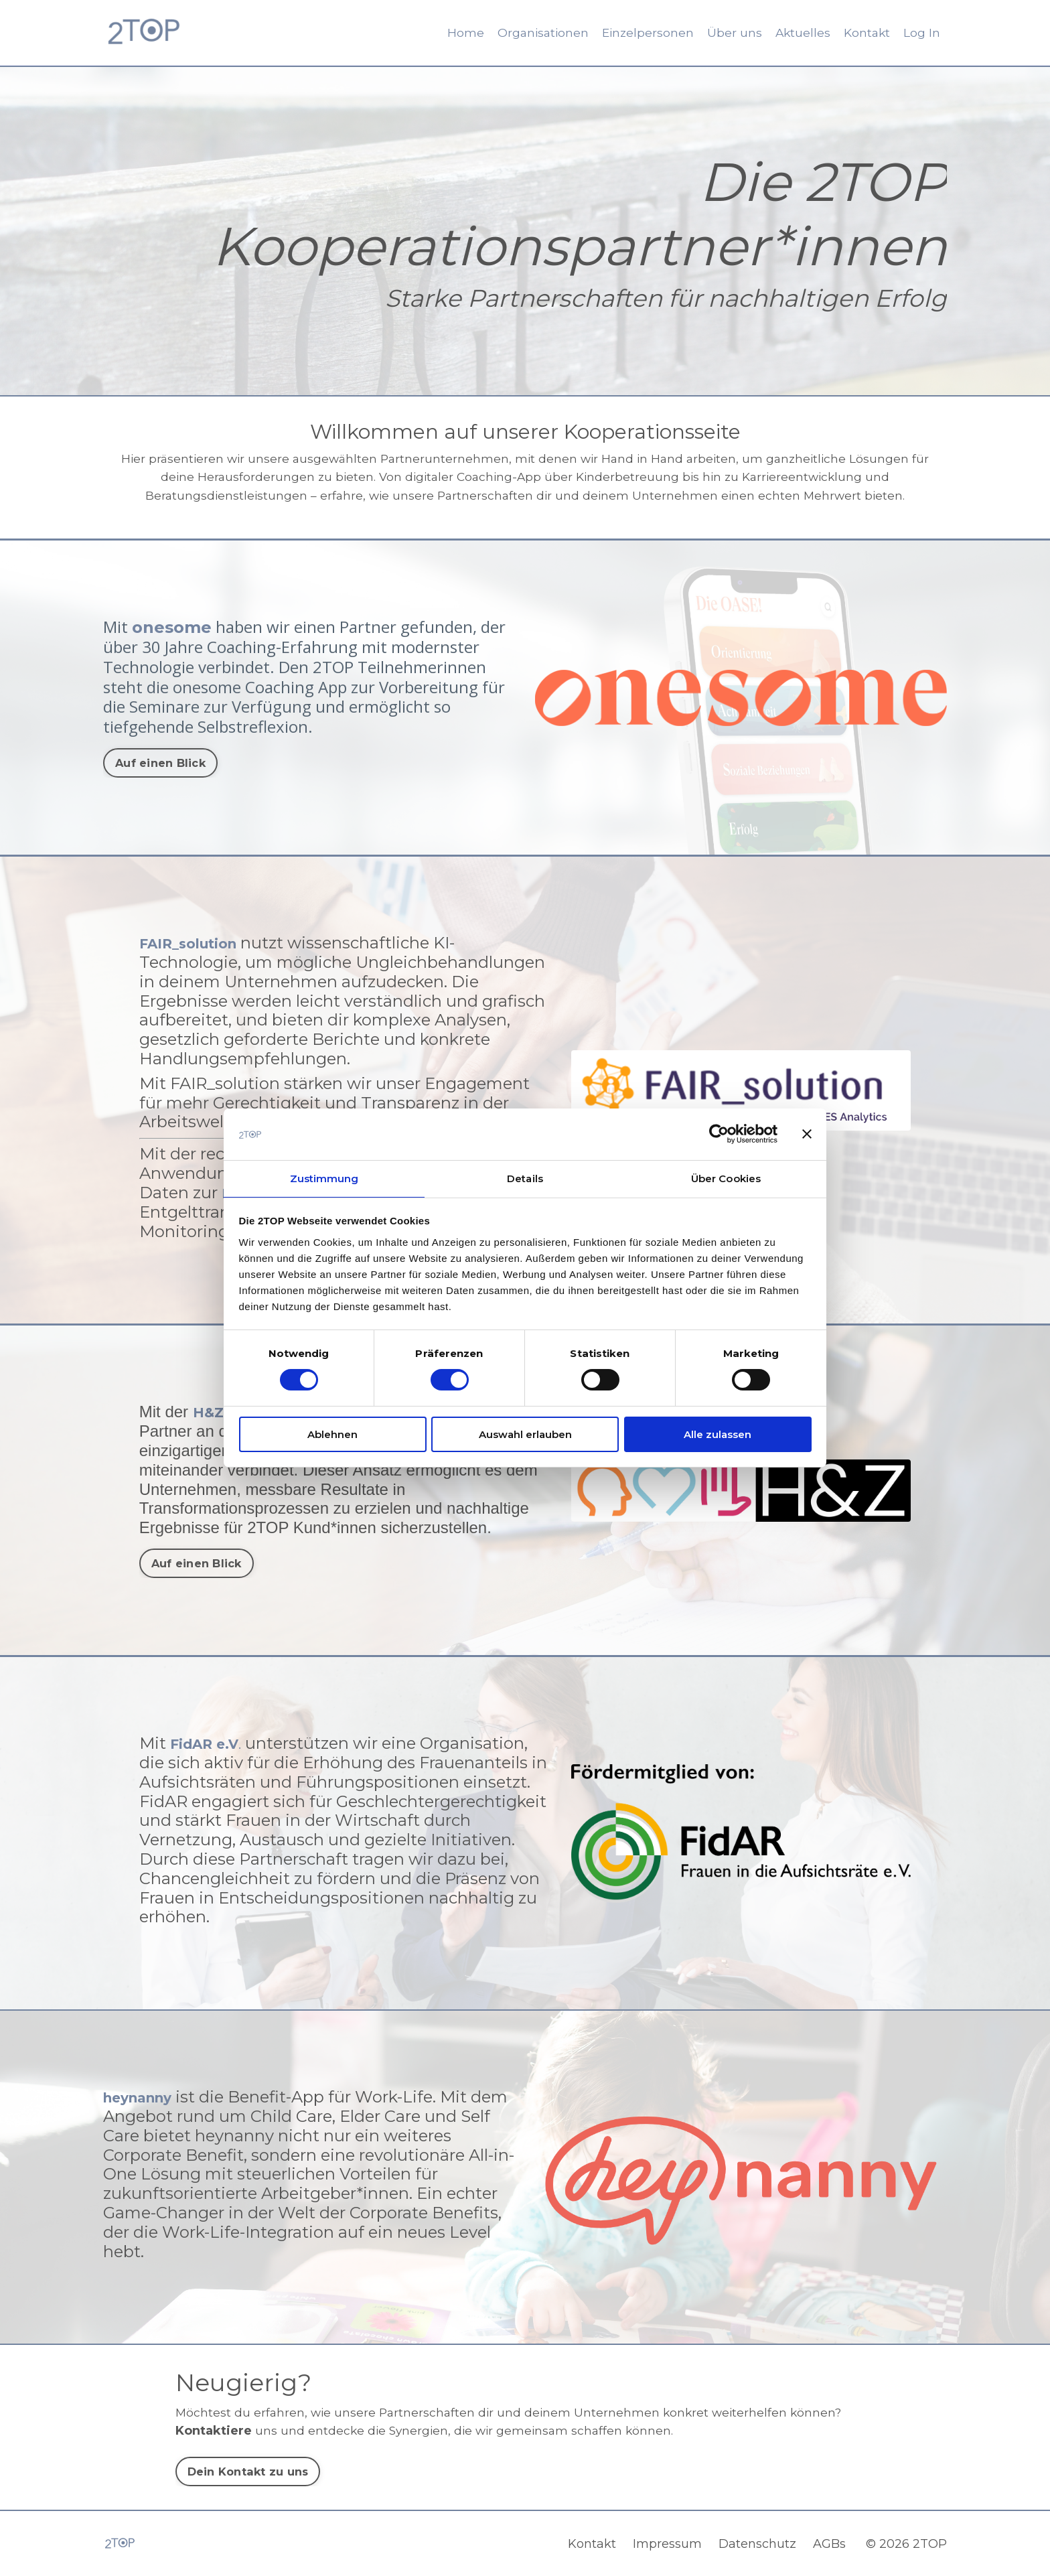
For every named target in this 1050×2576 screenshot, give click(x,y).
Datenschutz (761, 2543)
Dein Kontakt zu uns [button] (248, 2470)
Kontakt (866, 32)
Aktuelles (800, 32)
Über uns (731, 32)
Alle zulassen (717, 1435)
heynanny (145, 2094)
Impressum (670, 2543)
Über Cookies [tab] (726, 1177)
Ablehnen (332, 1435)
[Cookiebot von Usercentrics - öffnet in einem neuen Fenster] (718, 1133)
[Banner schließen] (807, 1133)
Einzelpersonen (643, 32)
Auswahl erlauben (525, 1435)
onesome (172, 625)
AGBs (832, 2543)
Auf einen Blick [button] (160, 760)
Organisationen (536, 32)
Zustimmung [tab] (324, 1177)
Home (457, 32)
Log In (921, 32)
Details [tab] (525, 1177)
